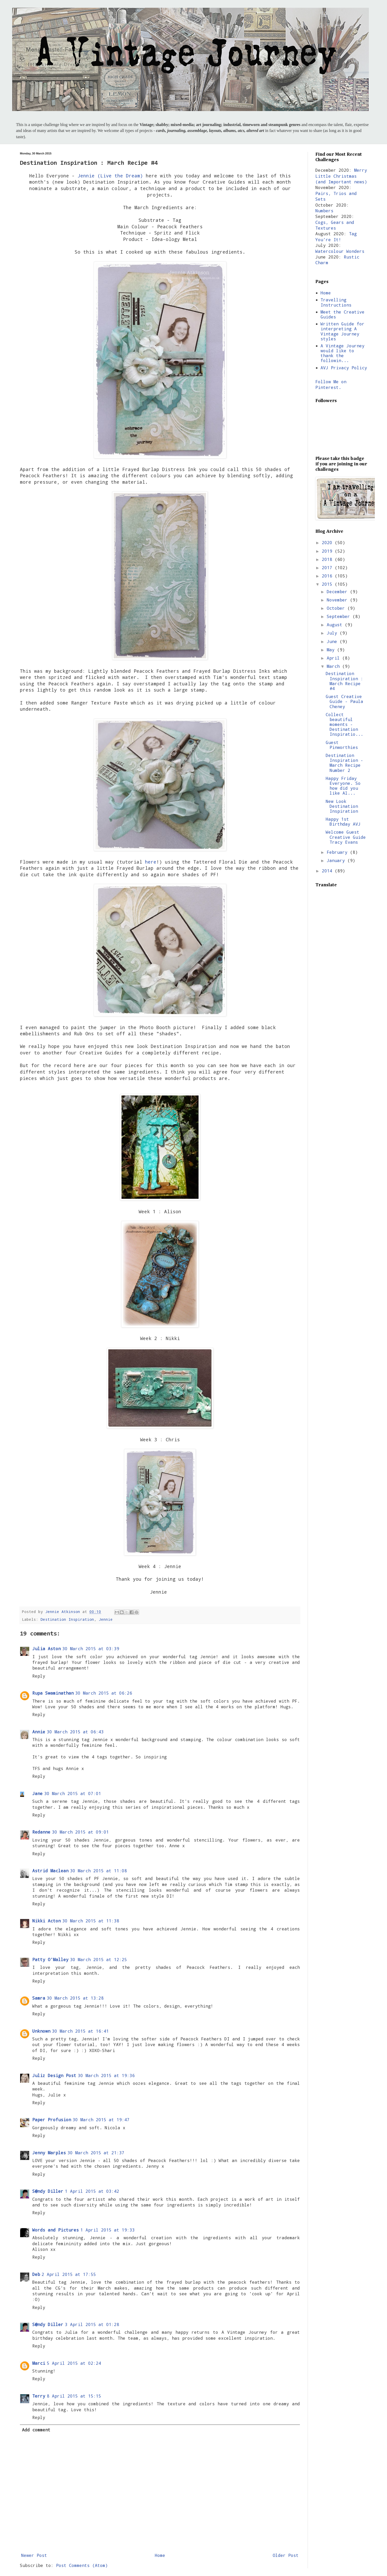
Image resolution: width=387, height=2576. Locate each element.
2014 (328, 870)
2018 (328, 559)
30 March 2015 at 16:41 (80, 2031)
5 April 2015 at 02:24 (74, 2363)
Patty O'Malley (50, 1959)
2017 (328, 567)
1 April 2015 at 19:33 (107, 2230)
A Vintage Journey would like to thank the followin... (343, 353)
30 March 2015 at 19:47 (101, 2119)
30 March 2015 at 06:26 (103, 1693)
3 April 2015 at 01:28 (92, 2324)
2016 (328, 575)
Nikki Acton (46, 1920)
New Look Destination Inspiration (342, 806)
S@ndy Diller (47, 2191)
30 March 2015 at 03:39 (90, 1648)
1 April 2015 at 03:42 (92, 2191)
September (340, 616)
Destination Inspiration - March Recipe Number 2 (344, 763)
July (333, 633)
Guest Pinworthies (342, 745)
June (333, 641)
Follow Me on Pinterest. (330, 384)
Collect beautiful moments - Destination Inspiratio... (344, 724)
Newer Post (34, 2555)
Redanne (41, 1832)
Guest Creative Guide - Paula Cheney (344, 701)
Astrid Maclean (50, 1870)
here (150, 862)
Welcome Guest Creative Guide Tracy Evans (346, 836)
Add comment (36, 2429)
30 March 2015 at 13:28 (75, 1998)
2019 (328, 551)
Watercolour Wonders (340, 251)
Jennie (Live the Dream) (110, 176)
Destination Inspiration (67, 1619)
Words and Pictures (55, 2230)
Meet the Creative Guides (343, 314)
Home (160, 2555)
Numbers (324, 210)
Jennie (106, 1619)
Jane (37, 1793)
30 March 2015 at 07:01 (72, 1793)
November (338, 599)
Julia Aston (46, 1648)
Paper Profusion (51, 2119)
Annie (38, 1731)
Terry (38, 2396)
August (336, 624)
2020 (328, 542)
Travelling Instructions (336, 302)
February (338, 852)
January (337, 860)
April (334, 658)
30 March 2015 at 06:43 (75, 1731)
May (332, 649)
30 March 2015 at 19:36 (106, 2075)
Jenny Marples (49, 2152)
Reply (38, 1676)
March (334, 666)
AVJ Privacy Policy (344, 367)
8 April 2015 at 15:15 (74, 2396)
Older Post (286, 2555)
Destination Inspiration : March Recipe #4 (344, 681)
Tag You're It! (336, 236)
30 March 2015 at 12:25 (98, 1959)
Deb (36, 2274)
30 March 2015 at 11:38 (90, 1920)
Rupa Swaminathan (53, 1693)
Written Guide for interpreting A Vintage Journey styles (343, 331)
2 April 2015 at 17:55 (69, 2274)
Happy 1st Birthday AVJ (343, 821)
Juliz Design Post (54, 2075)
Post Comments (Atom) (82, 2565)
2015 (328, 584)
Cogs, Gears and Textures (334, 225)
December (338, 591)
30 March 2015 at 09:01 (80, 1832)
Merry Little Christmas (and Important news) (341, 175)
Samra (38, 1998)
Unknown (41, 2031)
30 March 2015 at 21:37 (95, 2152)
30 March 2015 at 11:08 (98, 1870)
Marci (38, 2363)
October (337, 608)
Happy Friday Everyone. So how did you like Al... (343, 786)
